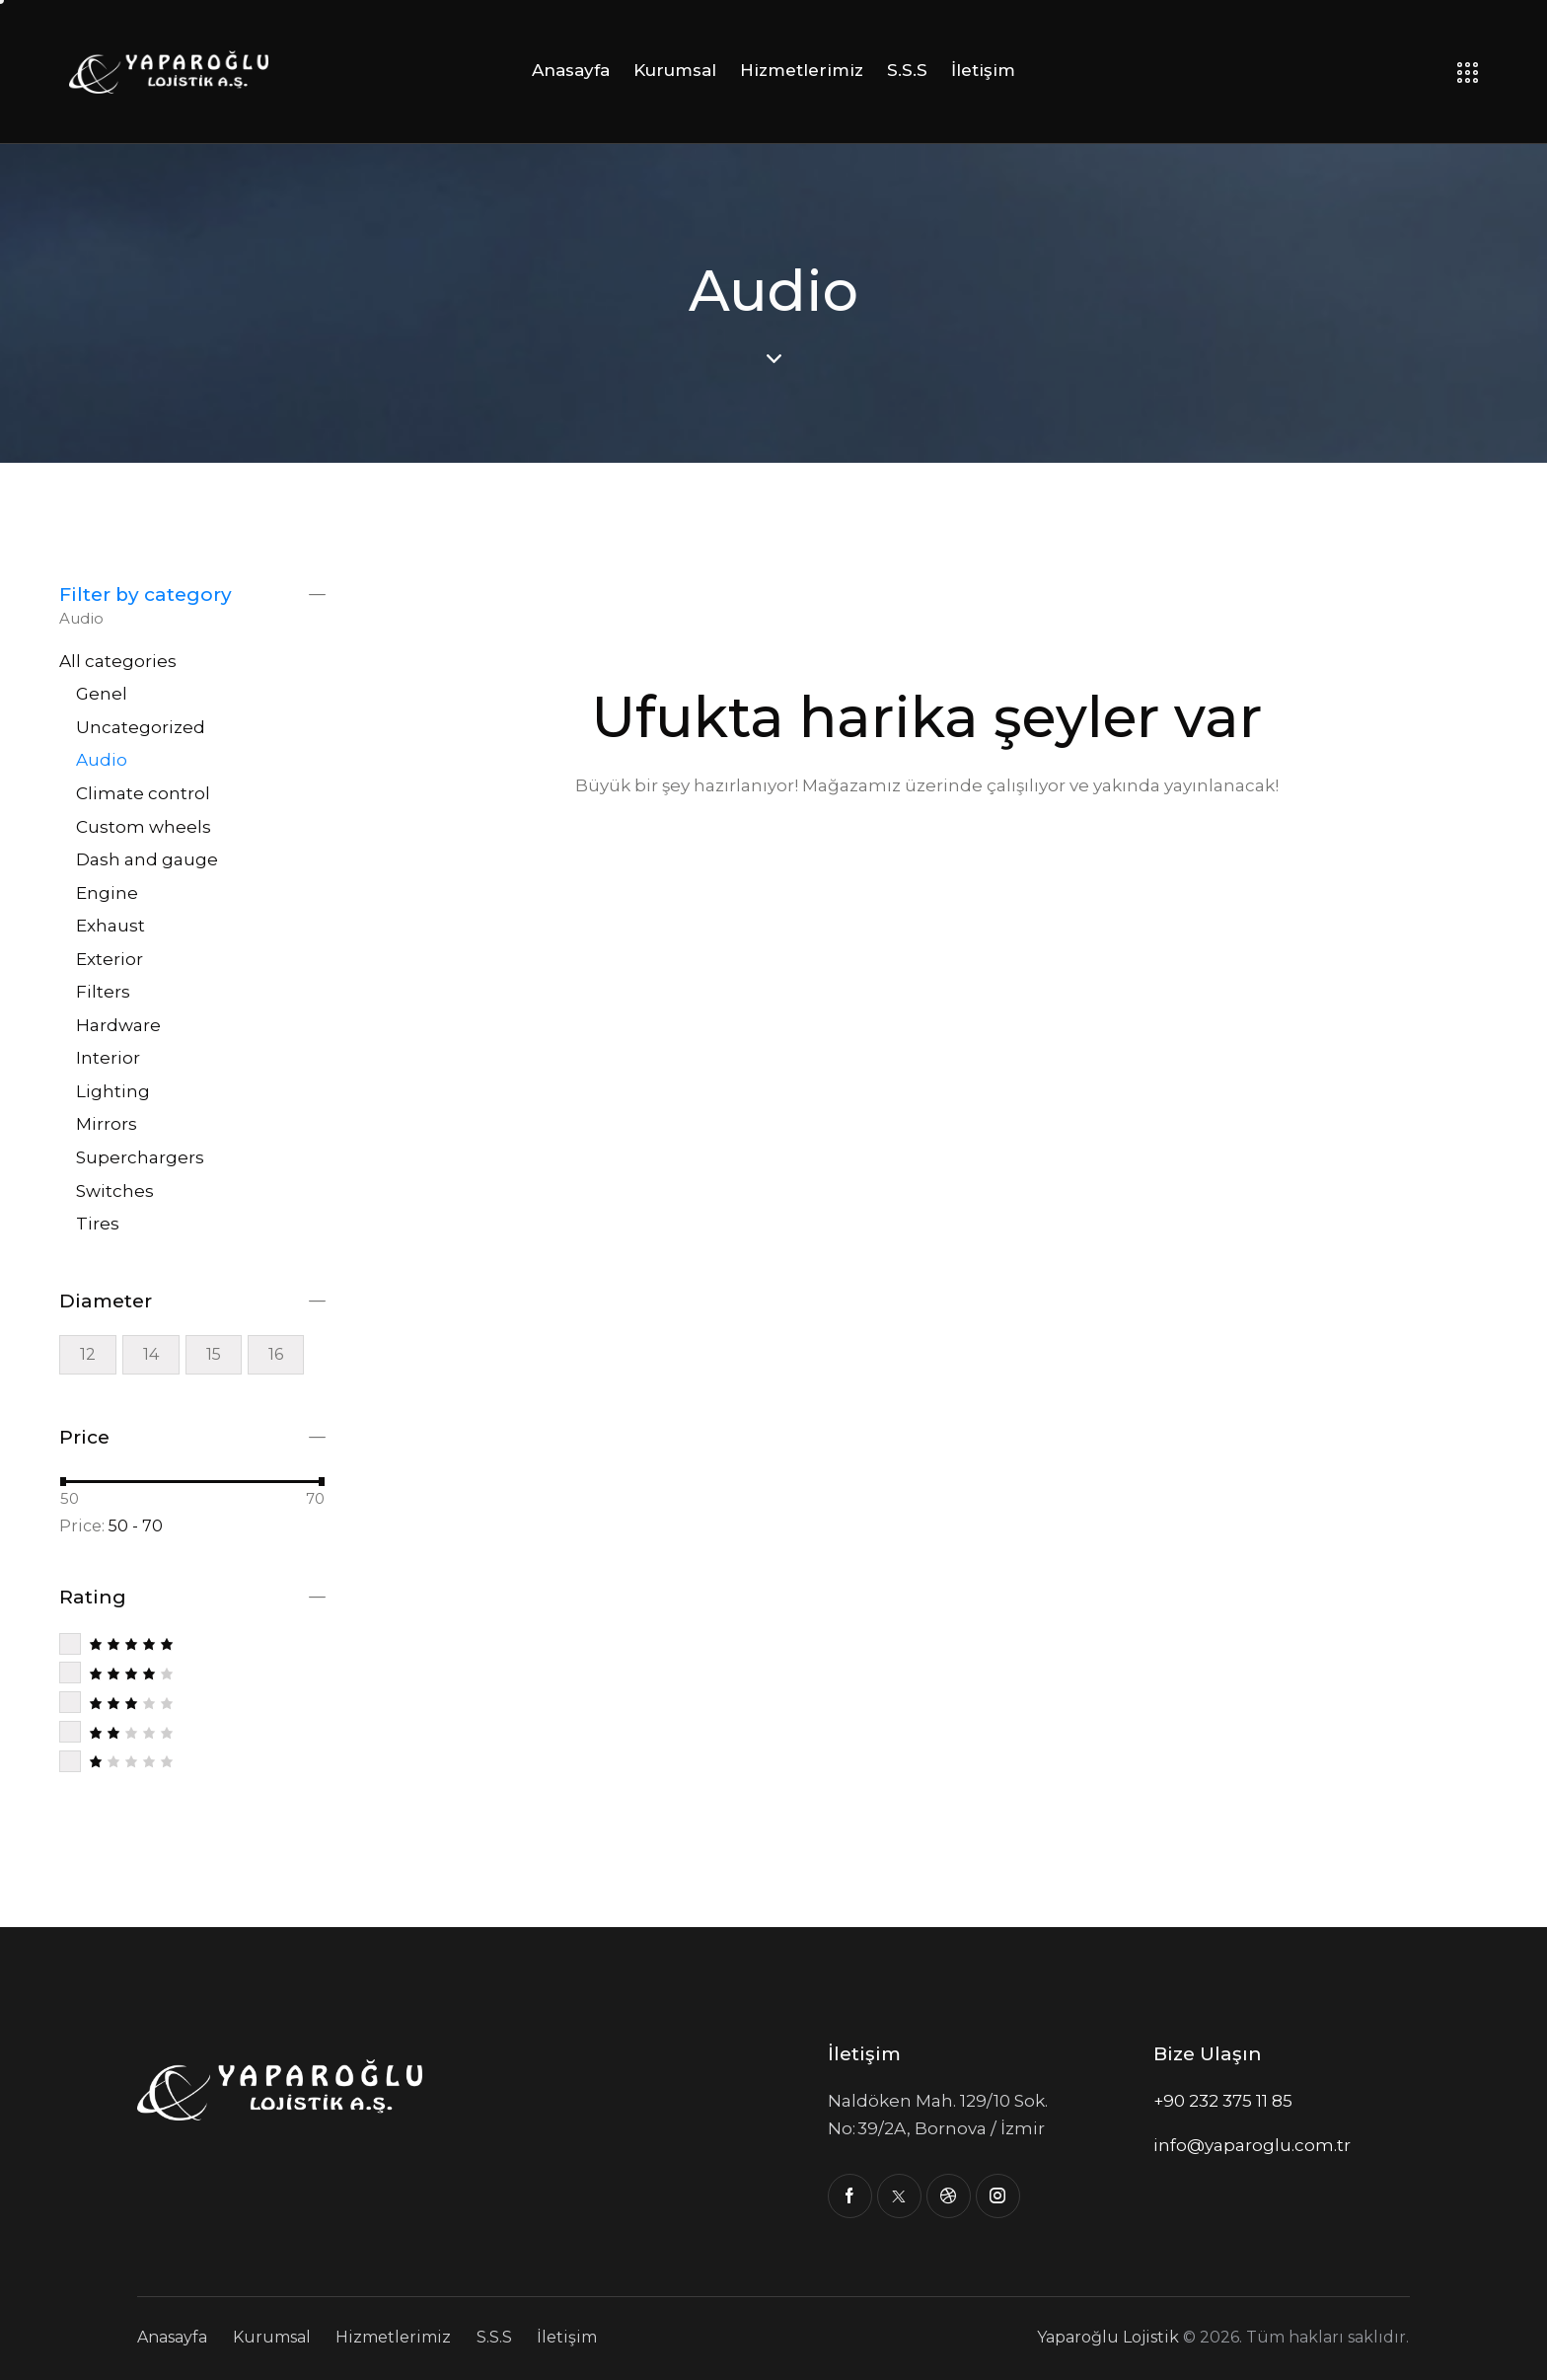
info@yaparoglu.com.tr (1252, 2145)
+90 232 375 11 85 (1222, 2101)
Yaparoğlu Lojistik (1108, 2337)
